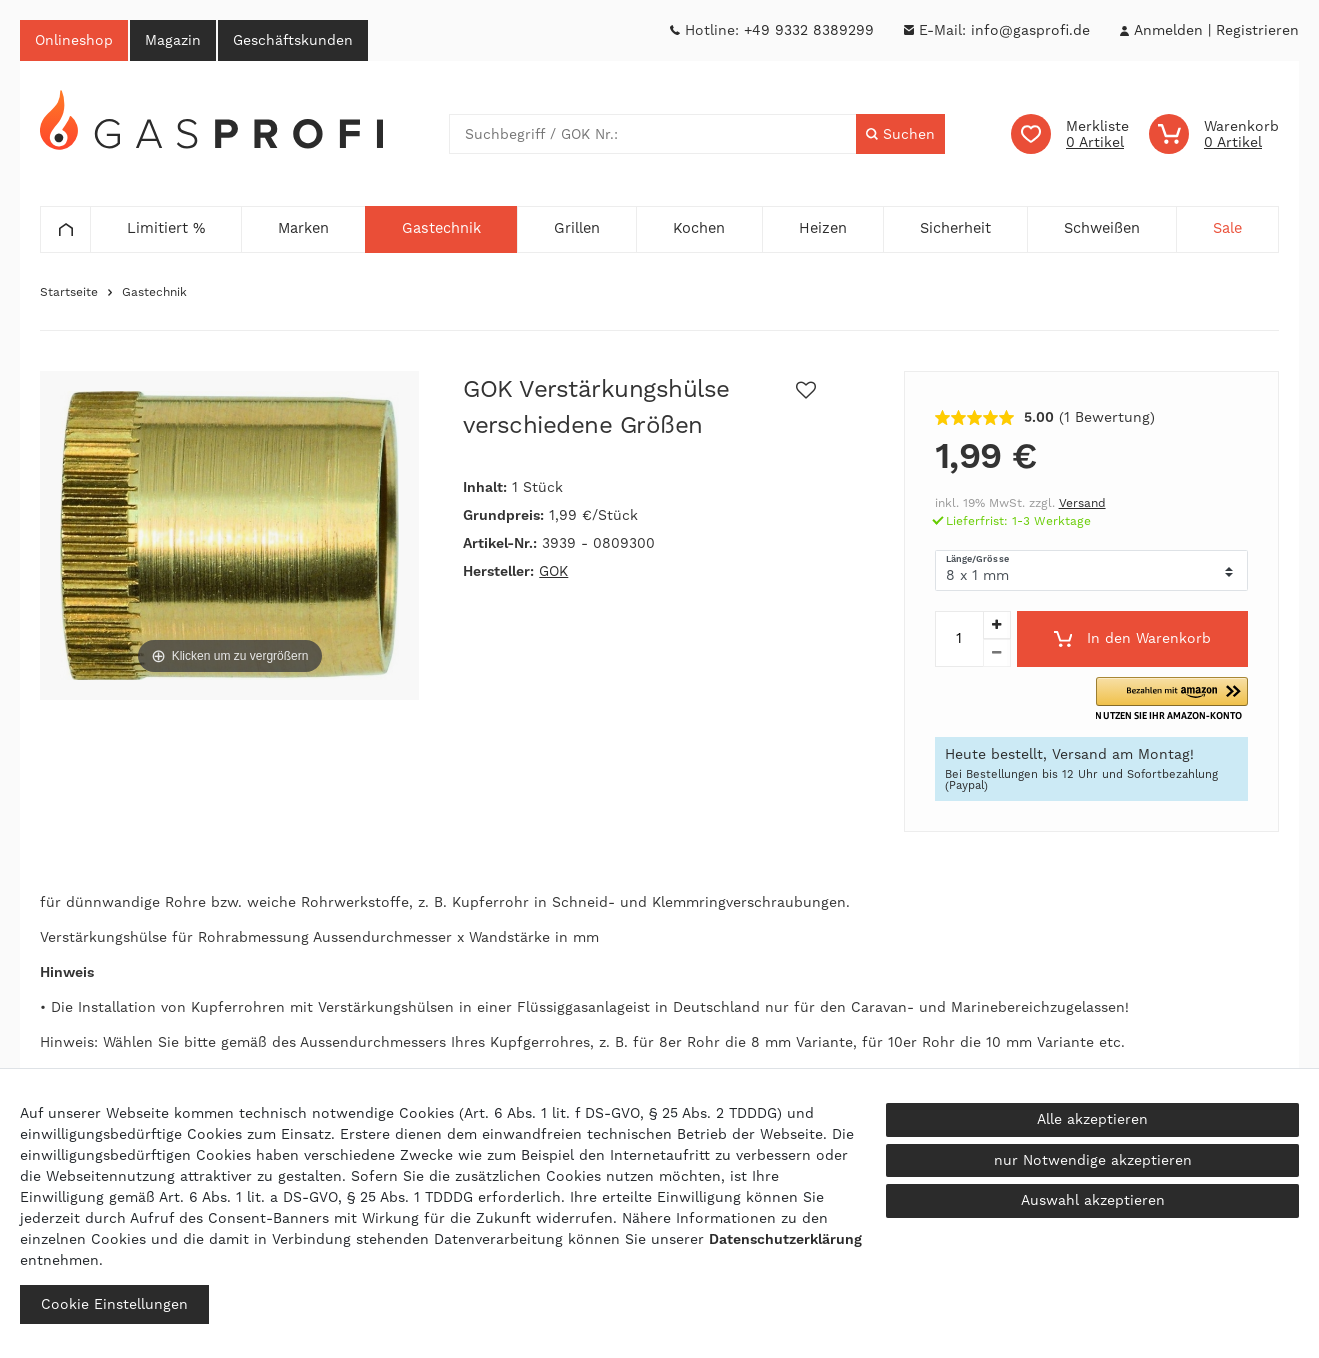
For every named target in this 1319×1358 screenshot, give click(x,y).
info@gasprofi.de (1030, 30)
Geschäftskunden (293, 40)
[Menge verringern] (997, 653)
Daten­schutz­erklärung (785, 1239)
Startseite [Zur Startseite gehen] (69, 292)
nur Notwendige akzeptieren (1093, 1160)
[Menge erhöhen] (997, 625)
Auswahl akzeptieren (1093, 1200)
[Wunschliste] (1070, 134)
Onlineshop (74, 40)
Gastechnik (154, 292)
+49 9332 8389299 (809, 30)
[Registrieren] (1257, 30)
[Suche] (900, 134)
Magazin (173, 40)
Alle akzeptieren (1092, 1119)
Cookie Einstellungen (114, 1304)
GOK (553, 571)
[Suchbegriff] (653, 134)
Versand (1082, 503)
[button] (1172, 699)
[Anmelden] (1168, 30)
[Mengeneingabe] (959, 639)
